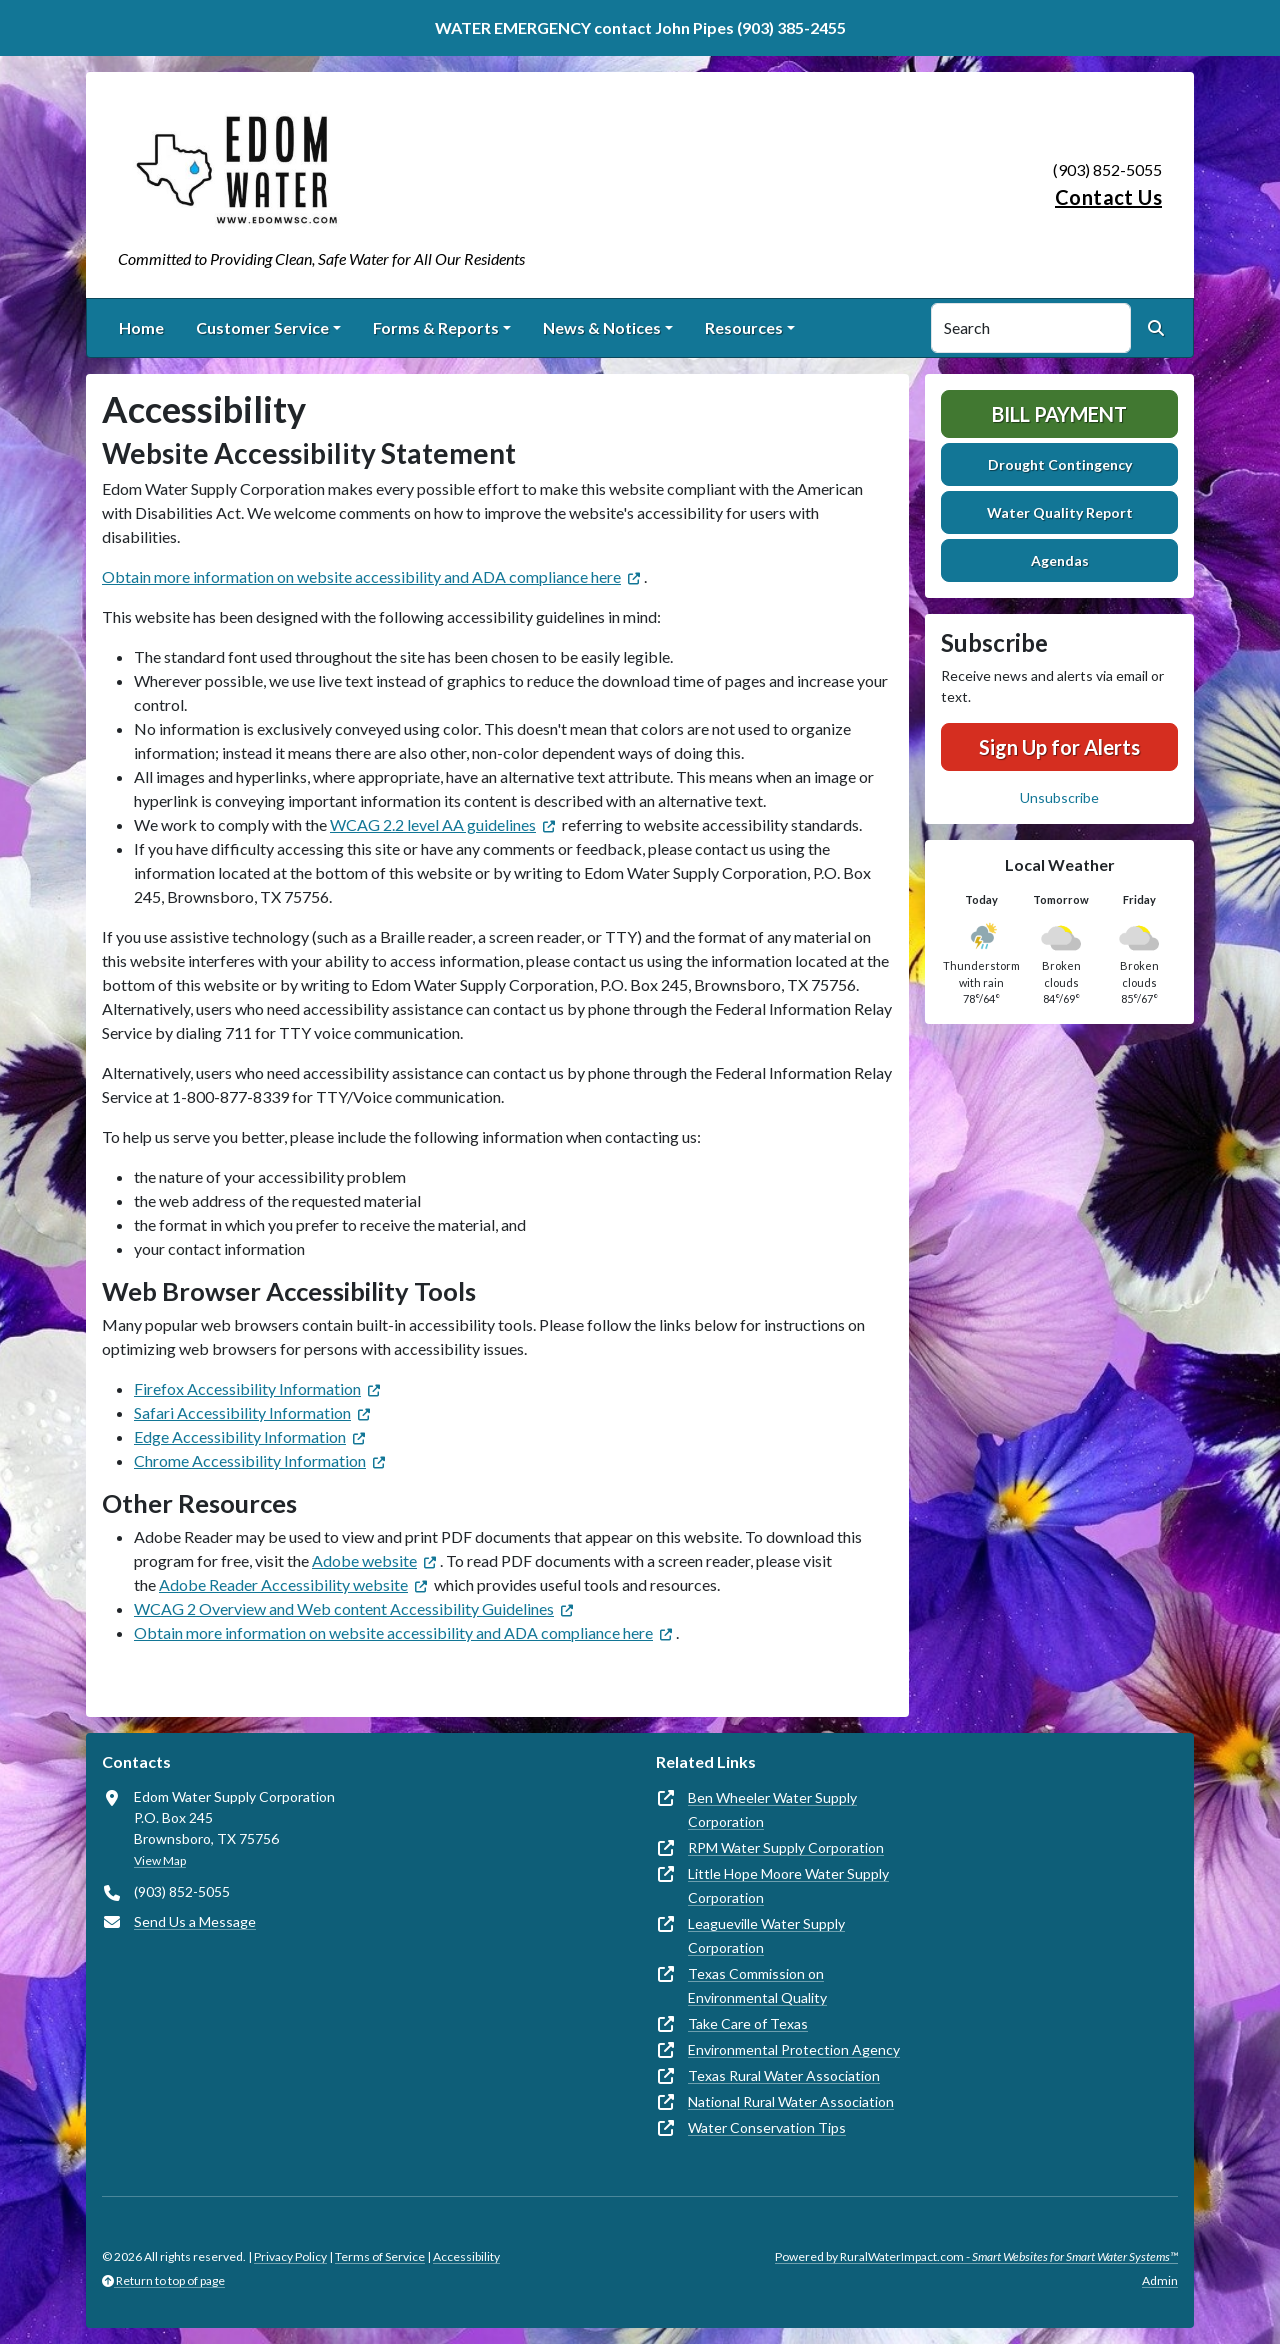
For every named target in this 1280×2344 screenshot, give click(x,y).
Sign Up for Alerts (1059, 747)
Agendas (1060, 560)
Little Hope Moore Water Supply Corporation (788, 1885)
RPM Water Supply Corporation (786, 1847)
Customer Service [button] (262, 327)
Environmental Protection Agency (794, 2049)
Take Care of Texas (748, 2023)
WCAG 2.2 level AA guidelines (433, 824)
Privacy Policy (290, 2256)
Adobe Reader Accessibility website (283, 1584)
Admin (1160, 2280)
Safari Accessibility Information (242, 1412)
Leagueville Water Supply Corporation (766, 1935)
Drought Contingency (1060, 464)
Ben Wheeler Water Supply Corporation (772, 1809)
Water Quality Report (1060, 512)
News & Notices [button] (602, 327)
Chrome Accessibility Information (250, 1460)
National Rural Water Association (791, 2101)
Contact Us (1108, 197)
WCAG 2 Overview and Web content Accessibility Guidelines (344, 1608)
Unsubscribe (1059, 797)
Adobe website (364, 1560)
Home (141, 327)
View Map (160, 1860)
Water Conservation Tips (767, 2127)
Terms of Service (380, 2256)
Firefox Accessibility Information (247, 1388)
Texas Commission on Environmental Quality (757, 1985)
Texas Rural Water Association (784, 2075)
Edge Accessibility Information (240, 1436)
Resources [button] (744, 327)
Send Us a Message (195, 1921)
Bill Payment (1059, 414)
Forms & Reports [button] (436, 327)
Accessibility (466, 2256)
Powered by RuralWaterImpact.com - (976, 2256)
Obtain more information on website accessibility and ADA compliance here (361, 576)
